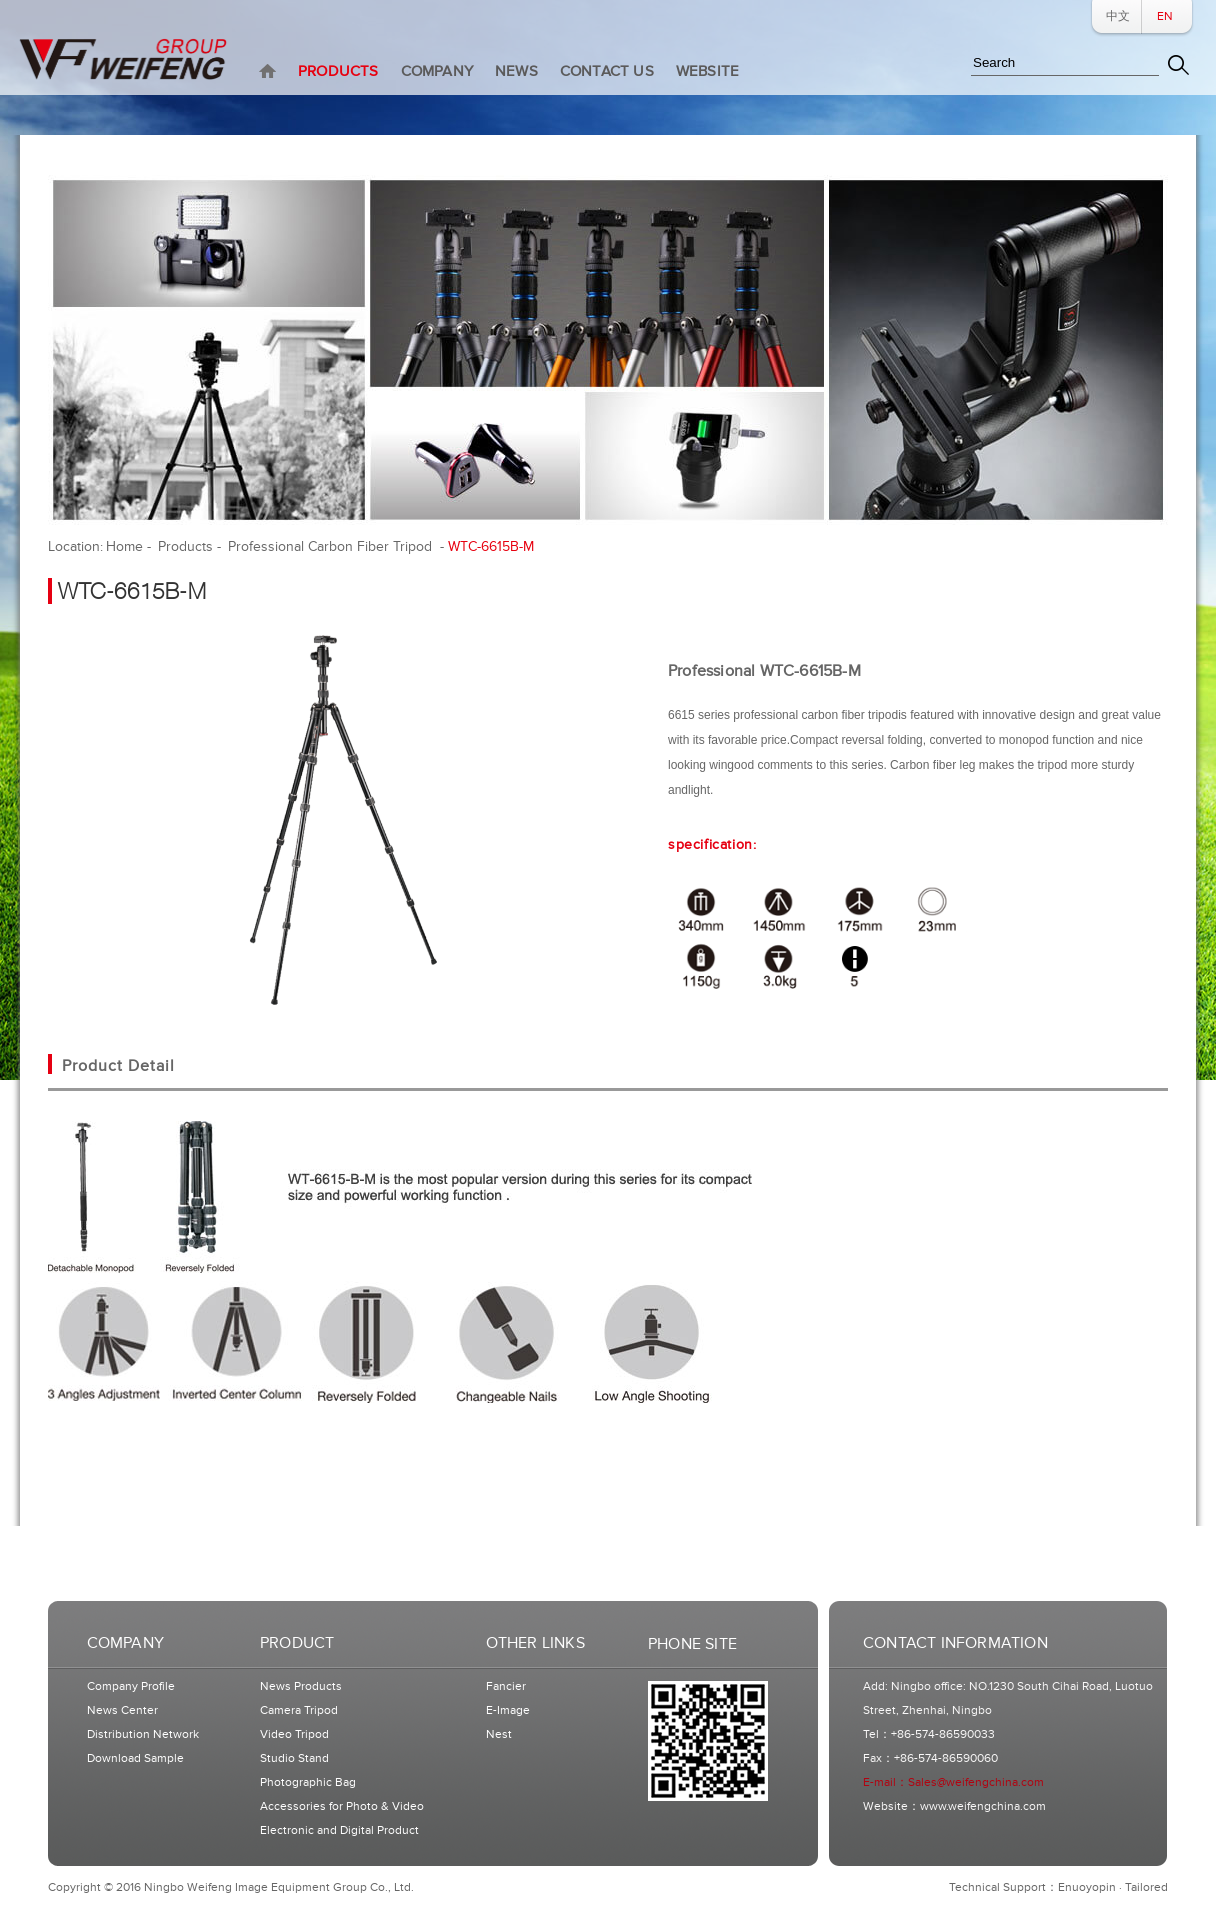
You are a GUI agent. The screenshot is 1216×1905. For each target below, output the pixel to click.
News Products (301, 1686)
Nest (499, 1734)
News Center (122, 1710)
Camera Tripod (299, 1710)
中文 (1118, 16)
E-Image (508, 1710)
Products (185, 546)
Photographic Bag (308, 1782)
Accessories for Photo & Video (342, 1806)
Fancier (506, 1686)
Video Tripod (294, 1734)
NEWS (516, 71)
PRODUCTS (338, 71)
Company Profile (131, 1686)
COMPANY (437, 71)
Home (124, 546)
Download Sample (135, 1758)
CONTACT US (607, 71)
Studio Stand (294, 1758)
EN (1165, 16)
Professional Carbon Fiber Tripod (332, 546)
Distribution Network (143, 1734)
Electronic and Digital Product (339, 1830)
